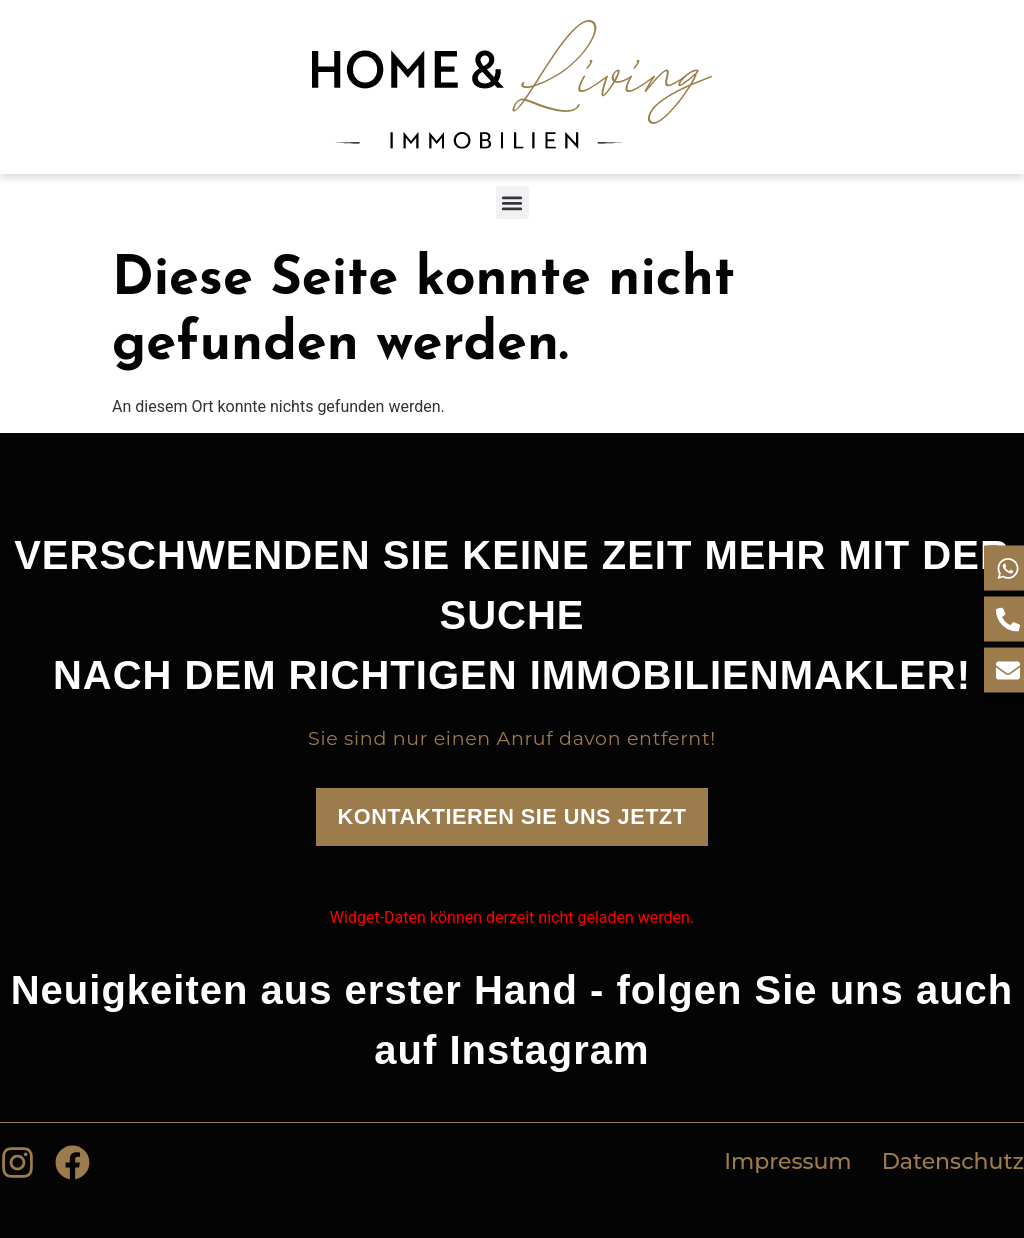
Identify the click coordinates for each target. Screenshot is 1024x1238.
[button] (512, 202)
